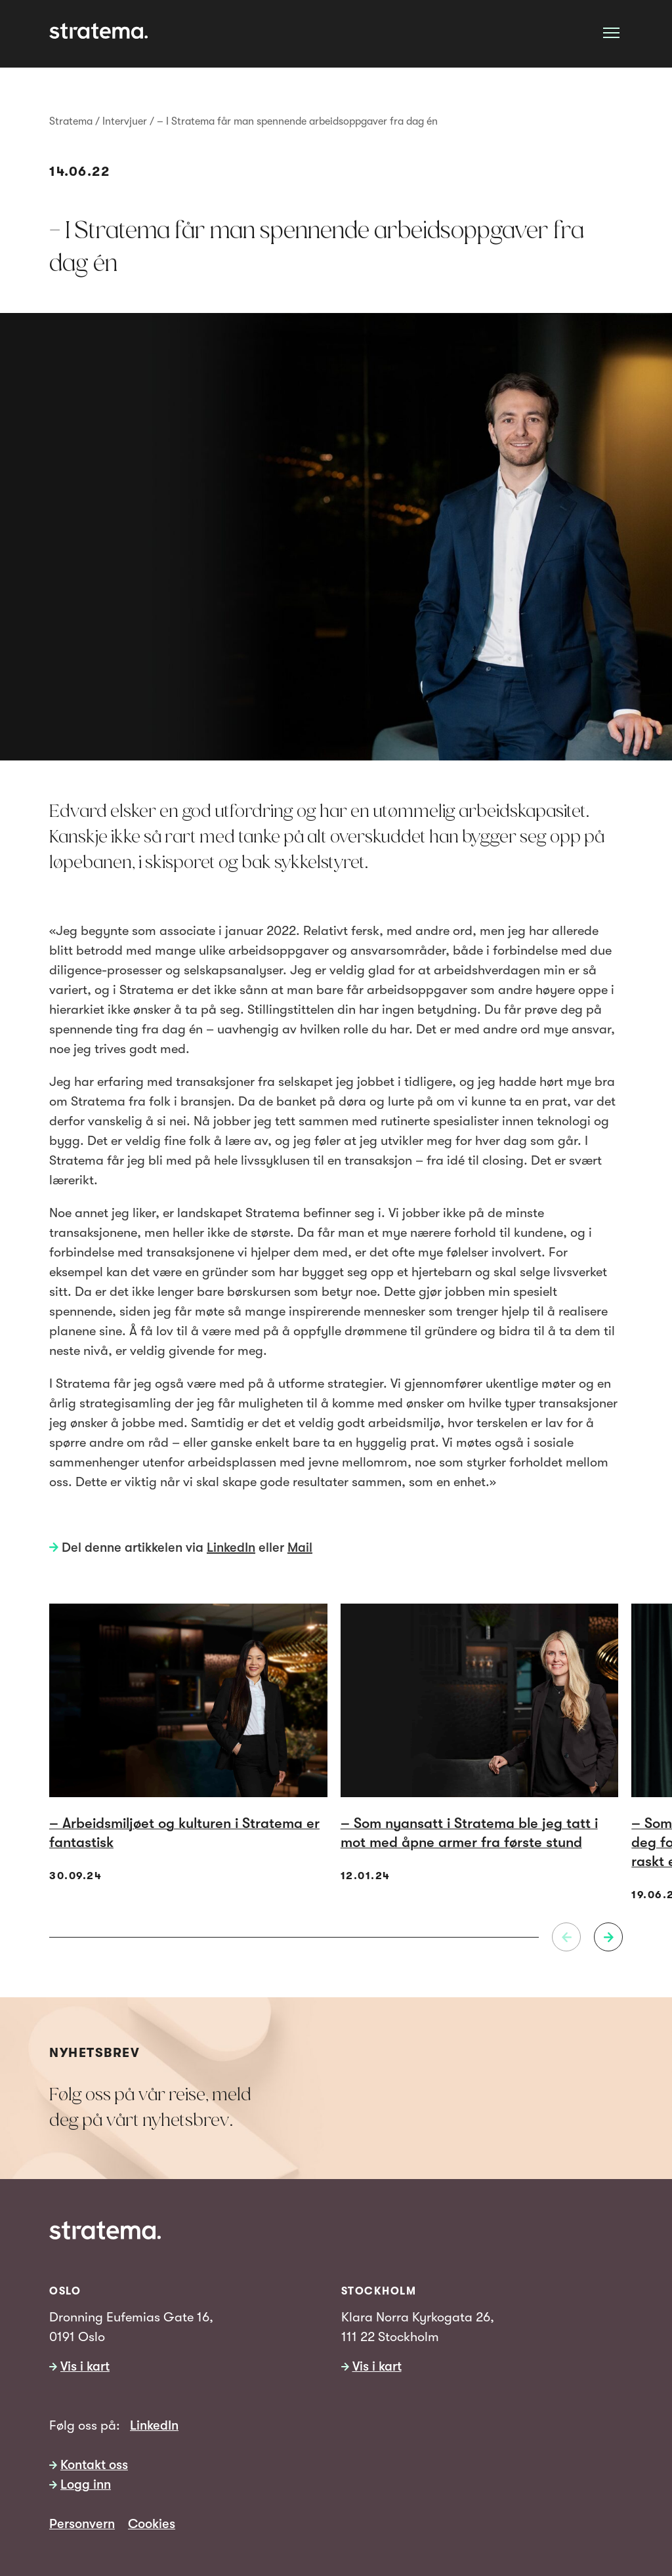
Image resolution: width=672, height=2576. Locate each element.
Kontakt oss (94, 2464)
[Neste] (608, 1936)
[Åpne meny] (611, 32)
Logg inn (85, 2484)
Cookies (151, 2523)
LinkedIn (231, 1547)
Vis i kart (85, 2366)
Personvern (82, 2523)
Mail (299, 1547)
